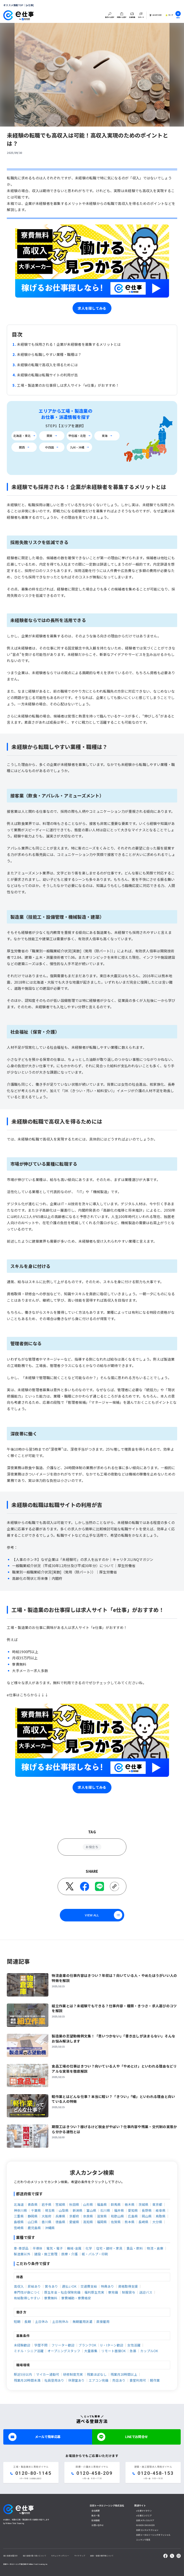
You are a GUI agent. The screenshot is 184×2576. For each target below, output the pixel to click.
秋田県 (74, 2204)
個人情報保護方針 (10, 2556)
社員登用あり (54, 2380)
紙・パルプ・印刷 (95, 2254)
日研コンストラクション (147, 2530)
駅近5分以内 (23, 2374)
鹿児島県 (34, 2227)
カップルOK (149, 2350)
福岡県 (102, 2221)
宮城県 (60, 2204)
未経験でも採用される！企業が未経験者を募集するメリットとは (69, 344)
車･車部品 (21, 2248)
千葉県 (36, 2210)
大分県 (157, 2221)
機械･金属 (74, 2248)
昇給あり (34, 2286)
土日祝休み (60, 2321)
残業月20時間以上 (124, 2374)
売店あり (119, 2380)
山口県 (33, 2221)
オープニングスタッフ (63, 2350)
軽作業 (155, 2380)
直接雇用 (102, 2321)
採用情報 (95, 2520)
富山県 (91, 2210)
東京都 (157, 2204)
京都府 (74, 2216)
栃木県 (130, 2204)
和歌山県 (117, 2216)
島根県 (19, 2221)
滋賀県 (102, 2216)
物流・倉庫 (155, 2248)
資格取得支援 (128, 2286)
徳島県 (60, 2221)
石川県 (105, 2210)
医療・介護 (69, 2254)
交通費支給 (88, 2286)
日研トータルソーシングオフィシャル (153, 2535)
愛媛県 (74, 2221)
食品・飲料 (134, 2248)
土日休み (41, 2321)
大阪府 (46, 2216)
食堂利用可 (137, 2380)
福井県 (119, 2210)
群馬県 (116, 2204)
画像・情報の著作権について (101, 2556)
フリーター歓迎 (63, 2345)
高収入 (19, 2286)
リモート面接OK (113, 2350)
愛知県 (133, 2210)
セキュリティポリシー (60, 2556)
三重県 (19, 2216)
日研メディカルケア (145, 2520)
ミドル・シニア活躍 (29, 2350)
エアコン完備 (98, 2380)
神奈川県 (20, 2210)
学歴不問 (40, 2345)
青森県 (33, 2204)
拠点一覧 (95, 2515)
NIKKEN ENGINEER (145, 2525)
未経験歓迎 (22, 2345)
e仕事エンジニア (144, 2515)
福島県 (102, 2204)
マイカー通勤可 (47, 2374)
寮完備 (113, 2292)
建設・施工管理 (45, 2254)
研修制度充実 (73, 2374)
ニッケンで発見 (143, 2540)
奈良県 (88, 2216)
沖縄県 (50, 2227)
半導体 (37, 2248)
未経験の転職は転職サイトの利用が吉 (47, 374)
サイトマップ (79, 2556)
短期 (17, 2321)
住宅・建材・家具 (109, 2248)
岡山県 (147, 2216)
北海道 (19, 2204)
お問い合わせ (97, 2525)
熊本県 (130, 2221)
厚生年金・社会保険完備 (62, 2292)
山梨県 (64, 2210)
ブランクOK (87, 2345)
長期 (27, 2321)
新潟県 (77, 2210)
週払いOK (69, 2286)
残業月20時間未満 (27, 2380)
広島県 (133, 2216)
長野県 (147, 2210)
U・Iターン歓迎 (111, 2345)
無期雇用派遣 (82, 2321)
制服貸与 (128, 2292)
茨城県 (143, 2204)
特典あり (107, 2286)
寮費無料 (50, 2298)
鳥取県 (161, 2216)
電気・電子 (54, 2248)
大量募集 (90, 2350)
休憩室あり (76, 2380)
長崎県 (143, 2221)
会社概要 (95, 2511)
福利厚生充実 (94, 2292)
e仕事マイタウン (144, 2511)
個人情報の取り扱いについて (34, 2556)
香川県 (46, 2221)
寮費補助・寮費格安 (76, 2298)
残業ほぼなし (97, 2374)
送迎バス (145, 2292)
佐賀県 (116, 2221)
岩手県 (46, 2204)
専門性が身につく (27, 2292)
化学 (89, 2248)
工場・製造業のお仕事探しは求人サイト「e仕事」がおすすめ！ (68, 385)
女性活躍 (133, 2345)
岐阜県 (161, 2210)
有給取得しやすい (27, 2298)
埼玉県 (50, 2210)
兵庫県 (60, 2216)
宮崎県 (19, 2227)
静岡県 (33, 2216)
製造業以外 (22, 2254)
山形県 (88, 2204)
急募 (133, 2350)
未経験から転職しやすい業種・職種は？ (49, 354)
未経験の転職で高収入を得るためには (47, 364)
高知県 (88, 2221)
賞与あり (51, 2286)
